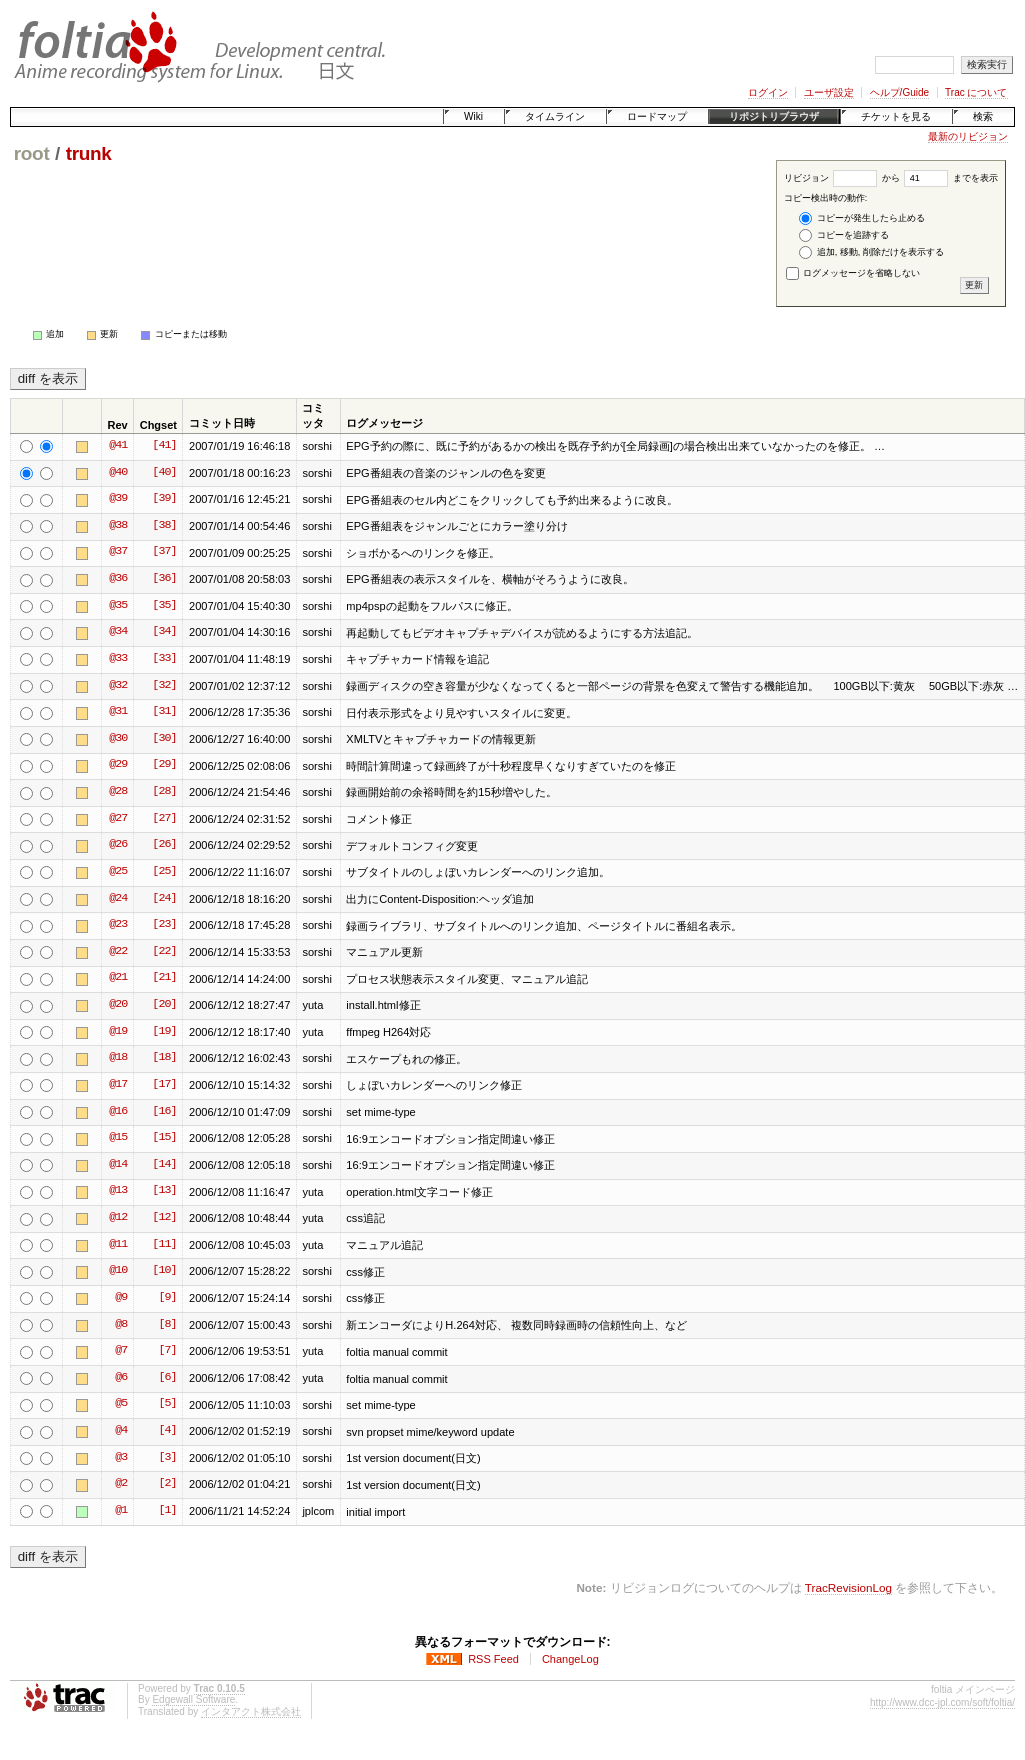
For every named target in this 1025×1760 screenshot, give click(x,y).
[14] (164, 1165)
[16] (164, 1112)
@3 (121, 1458)
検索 (983, 116)
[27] (164, 819)
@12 (118, 1218)
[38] (164, 526)
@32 (118, 686)
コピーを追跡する (844, 235)
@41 (118, 446)
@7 (121, 1351)
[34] (164, 632)
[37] (164, 552)
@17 (118, 1085)
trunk (89, 153)
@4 (121, 1431)
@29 (118, 765)
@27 (118, 819)
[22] (164, 952)
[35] (164, 606)
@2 (121, 1484)
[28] (164, 792)
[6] (167, 1378)
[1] (167, 1511)
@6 (121, 1378)
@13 (118, 1191)
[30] (164, 739)
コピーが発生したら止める (862, 218)
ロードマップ (657, 116)
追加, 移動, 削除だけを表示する (871, 252)
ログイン (768, 92)
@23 (118, 925)
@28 (118, 792)
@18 (118, 1058)
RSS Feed (493, 1659)
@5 (121, 1404)
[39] (164, 499)
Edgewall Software (193, 1699)
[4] (167, 1431)
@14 (118, 1165)
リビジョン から (842, 178)
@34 (118, 632)
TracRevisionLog (848, 1587)
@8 (121, 1325)
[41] (164, 446)
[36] (164, 579)
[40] (164, 473)
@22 (118, 952)
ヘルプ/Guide (899, 92)
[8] (167, 1325)
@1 (121, 1511)
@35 (118, 606)
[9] (167, 1298)
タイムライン (555, 116)
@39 (118, 499)
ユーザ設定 (829, 92)
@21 (118, 978)
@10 (118, 1271)
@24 (118, 899)
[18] (164, 1058)
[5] (167, 1404)
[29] (164, 765)
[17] (164, 1085)
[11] (164, 1245)
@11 (118, 1245)
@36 (118, 579)
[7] (167, 1351)
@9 (121, 1298)
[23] (164, 925)
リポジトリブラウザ (774, 116)
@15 (118, 1138)
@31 (118, 712)
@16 (118, 1112)
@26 (118, 845)
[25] (164, 872)
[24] (164, 899)
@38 (118, 526)
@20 (118, 1005)
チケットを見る (896, 116)
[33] (164, 659)
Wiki (473, 116)
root (32, 153)
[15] (164, 1138)
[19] (164, 1032)
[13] (164, 1191)
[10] (164, 1271)
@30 (118, 739)
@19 (118, 1032)
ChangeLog (570, 1659)
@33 (118, 659)
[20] (164, 1005)
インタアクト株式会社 (251, 1711)
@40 (118, 473)
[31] (164, 712)
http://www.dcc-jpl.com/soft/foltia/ (942, 1702)
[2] (167, 1484)
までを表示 (951, 178)
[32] (164, 686)
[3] (167, 1458)
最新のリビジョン (968, 136)
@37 (118, 552)
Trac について (976, 92)
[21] (164, 978)
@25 (118, 872)
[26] (164, 845)
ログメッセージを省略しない (853, 273)
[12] (164, 1218)
